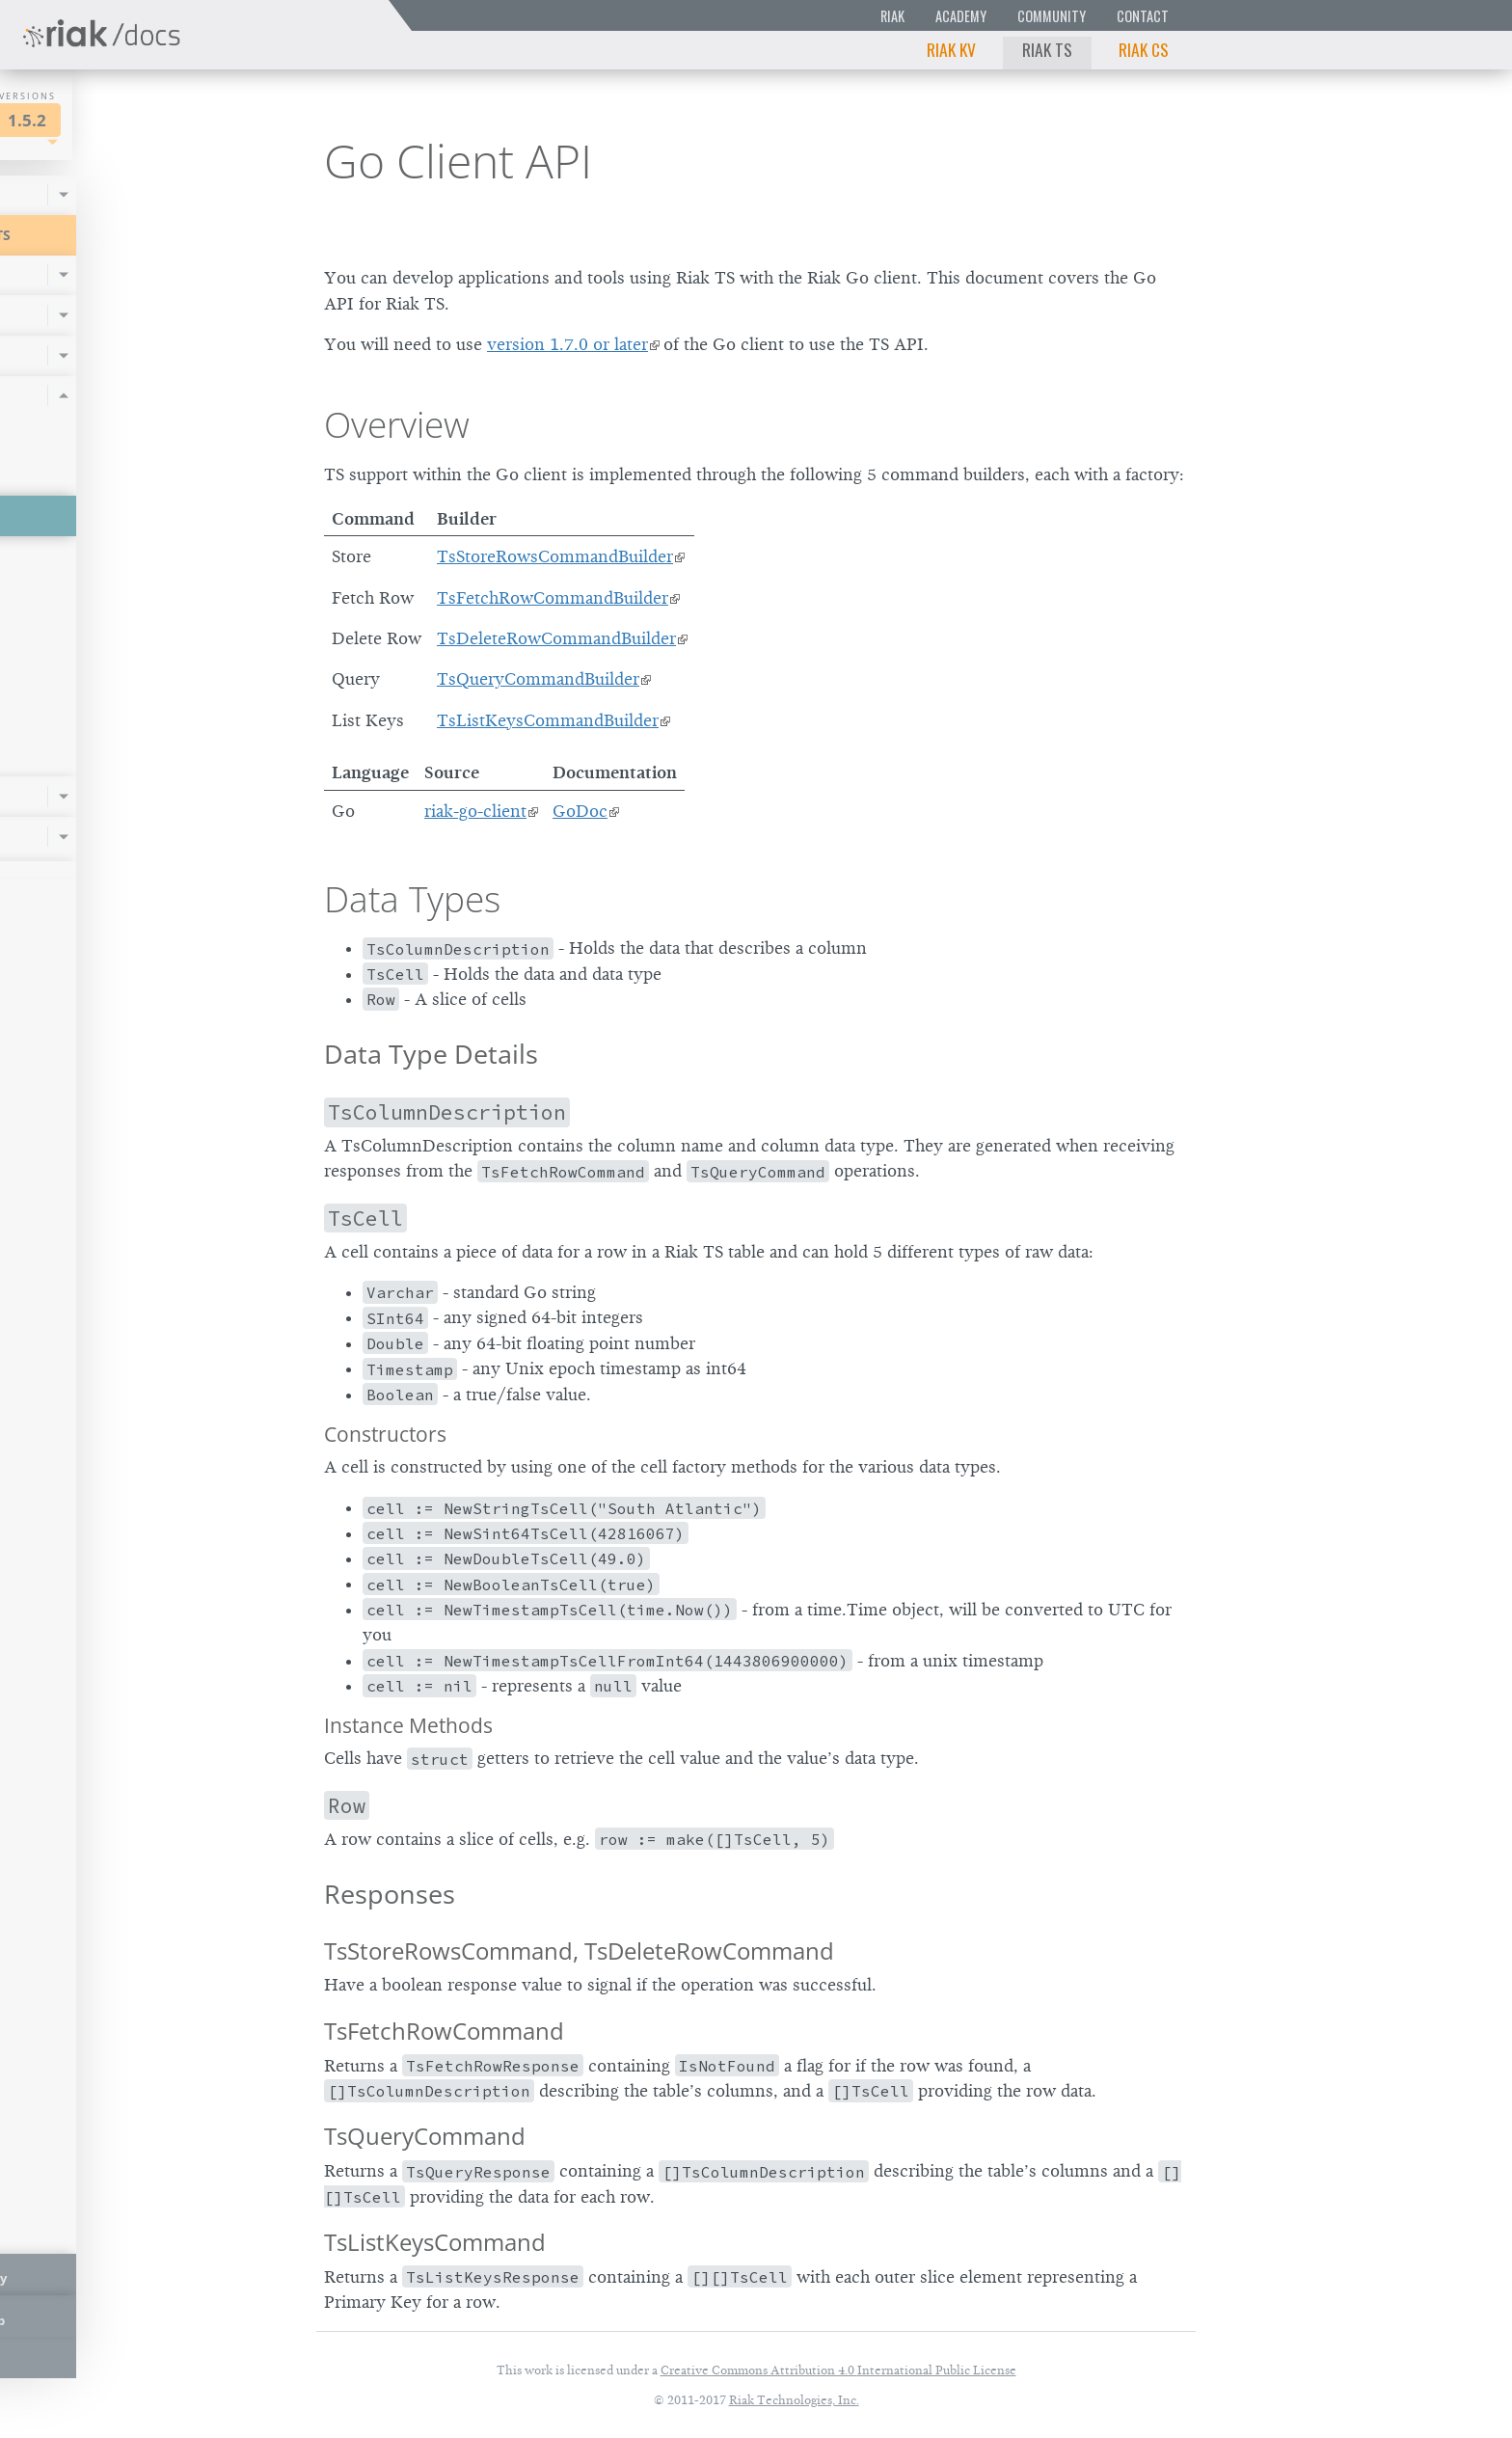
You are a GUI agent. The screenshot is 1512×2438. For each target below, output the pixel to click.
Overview (397, 424)
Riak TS (1047, 49)
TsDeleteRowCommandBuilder (556, 638)
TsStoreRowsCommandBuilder (555, 556)
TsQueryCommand (425, 2136)
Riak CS (1144, 49)
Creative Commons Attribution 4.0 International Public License (838, 2370)
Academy (960, 16)
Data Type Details (431, 1053)
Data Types (412, 899)
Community (1051, 16)
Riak (892, 16)
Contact (1143, 16)
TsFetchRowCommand (444, 2030)
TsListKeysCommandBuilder (548, 720)
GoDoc (580, 811)
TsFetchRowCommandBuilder (552, 598)
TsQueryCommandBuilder (538, 679)
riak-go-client (475, 811)
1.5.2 (196, 120)
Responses (389, 1893)
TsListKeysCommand (435, 2242)
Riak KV (951, 49)
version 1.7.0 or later (567, 344)
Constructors (385, 1434)
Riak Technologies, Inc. (794, 2400)
